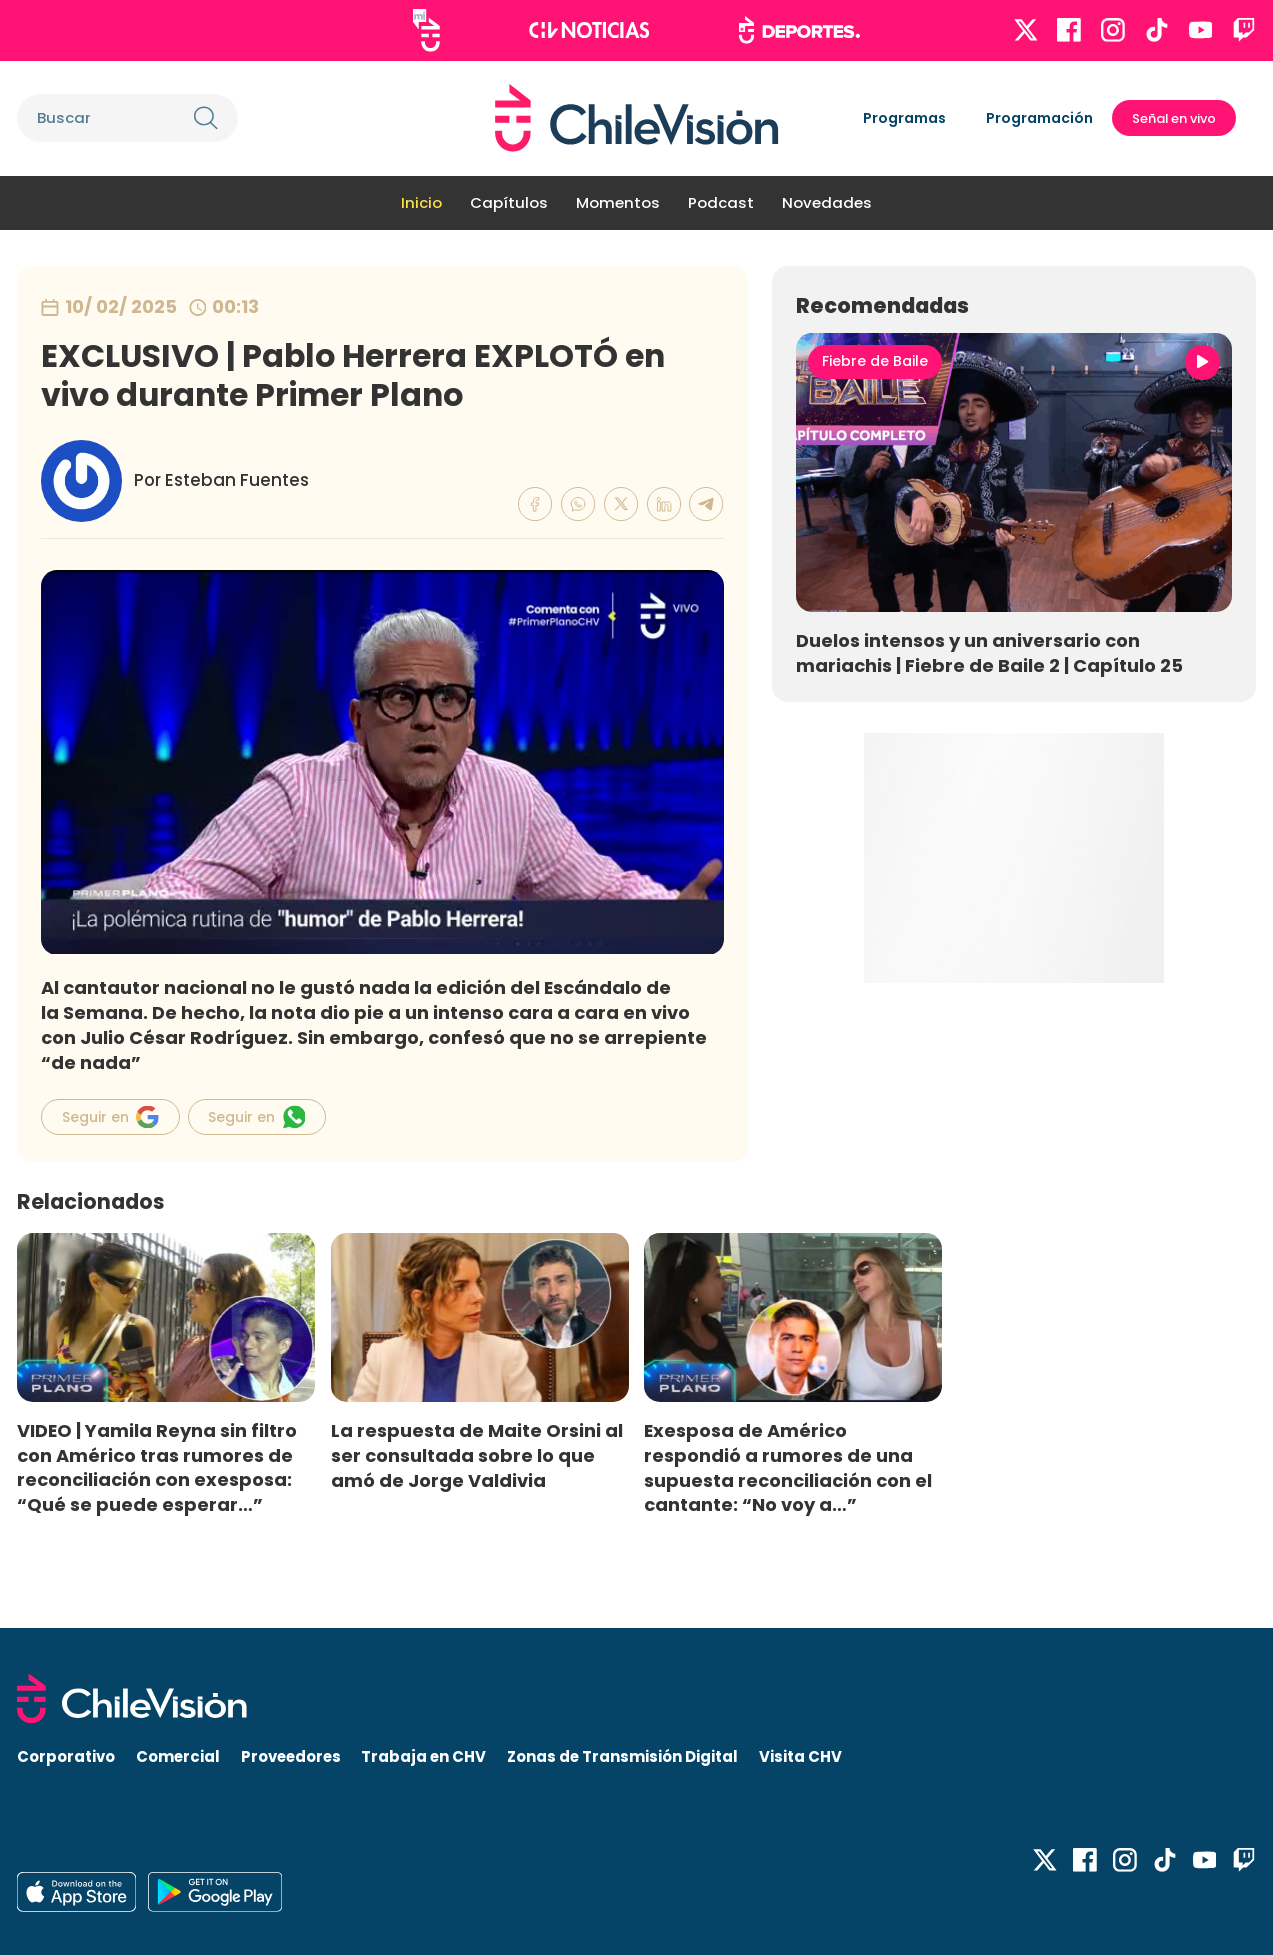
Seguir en (110, 1117)
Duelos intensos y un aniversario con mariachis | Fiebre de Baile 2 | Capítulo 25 (989, 653)
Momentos (618, 202)
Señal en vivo (1174, 118)
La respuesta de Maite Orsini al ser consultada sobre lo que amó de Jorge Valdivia (477, 1455)
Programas (904, 118)
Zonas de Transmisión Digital (622, 1756)
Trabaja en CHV (423, 1756)
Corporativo (66, 1756)
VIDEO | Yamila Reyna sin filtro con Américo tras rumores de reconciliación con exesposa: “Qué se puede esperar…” (157, 1468)
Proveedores (291, 1756)
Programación (1039, 118)
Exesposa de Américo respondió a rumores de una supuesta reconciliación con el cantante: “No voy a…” (788, 1468)
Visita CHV (800, 1756)
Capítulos (509, 202)
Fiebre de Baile (875, 361)
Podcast (721, 202)
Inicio (421, 202)
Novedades (827, 202)
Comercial (178, 1756)
